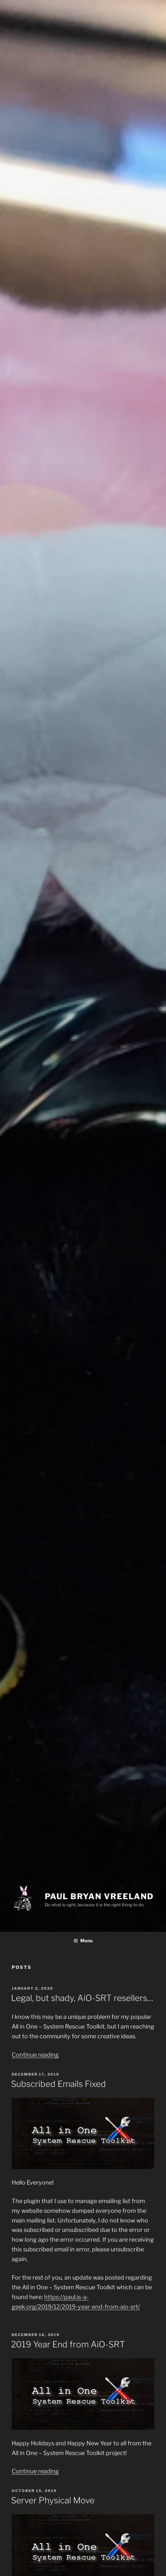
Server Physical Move (53, 2500)
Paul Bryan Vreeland (99, 1896)
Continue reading (35, 2054)
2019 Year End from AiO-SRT (68, 2344)
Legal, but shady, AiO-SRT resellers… (82, 1998)
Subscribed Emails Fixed (58, 2084)
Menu (83, 1940)
